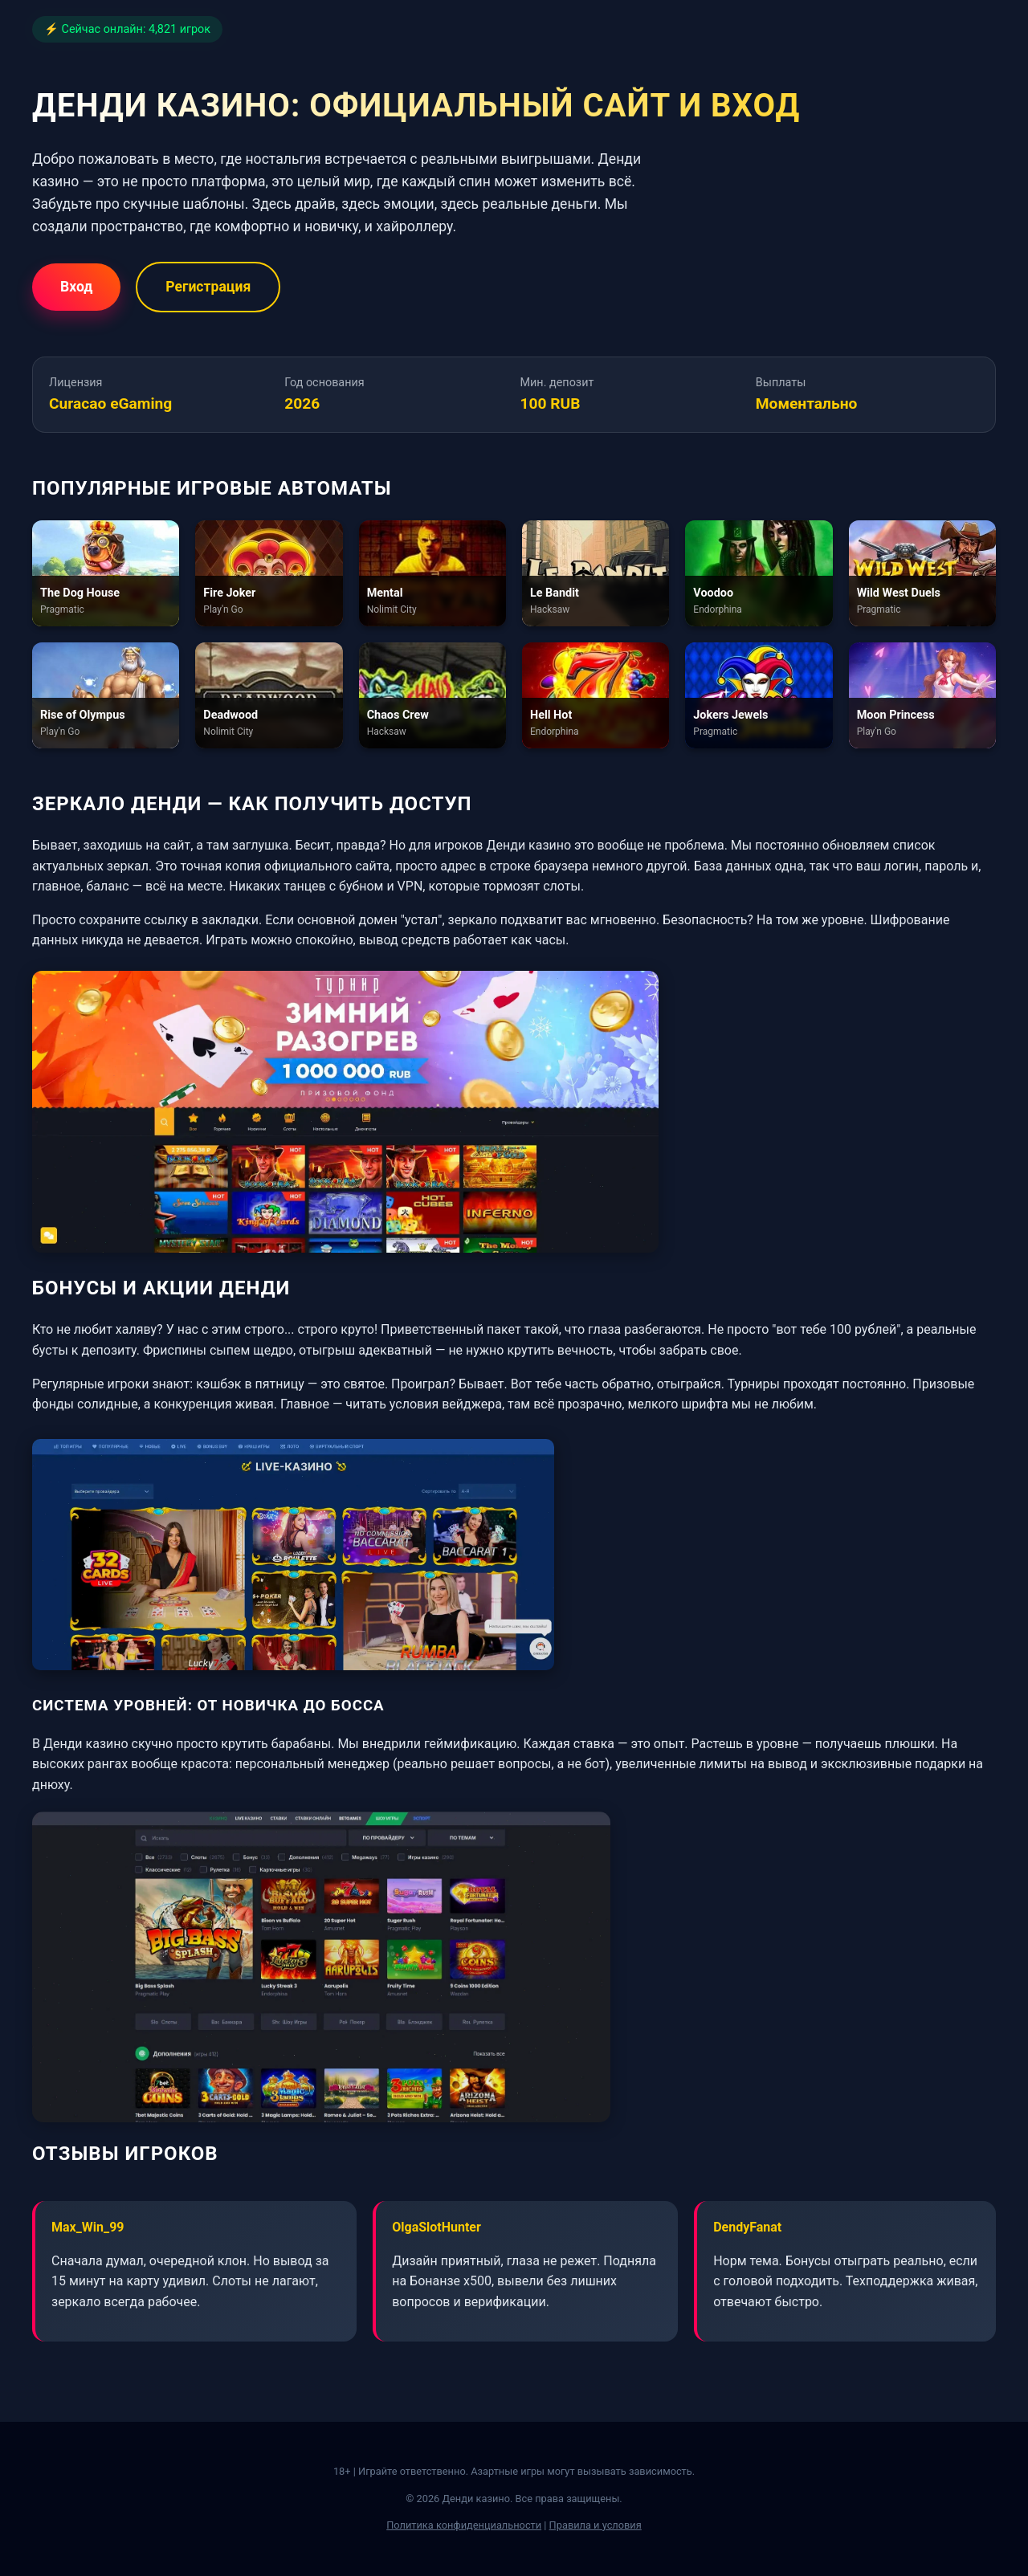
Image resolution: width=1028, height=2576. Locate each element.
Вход (76, 287)
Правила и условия (595, 2525)
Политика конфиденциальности (463, 2525)
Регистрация (208, 287)
